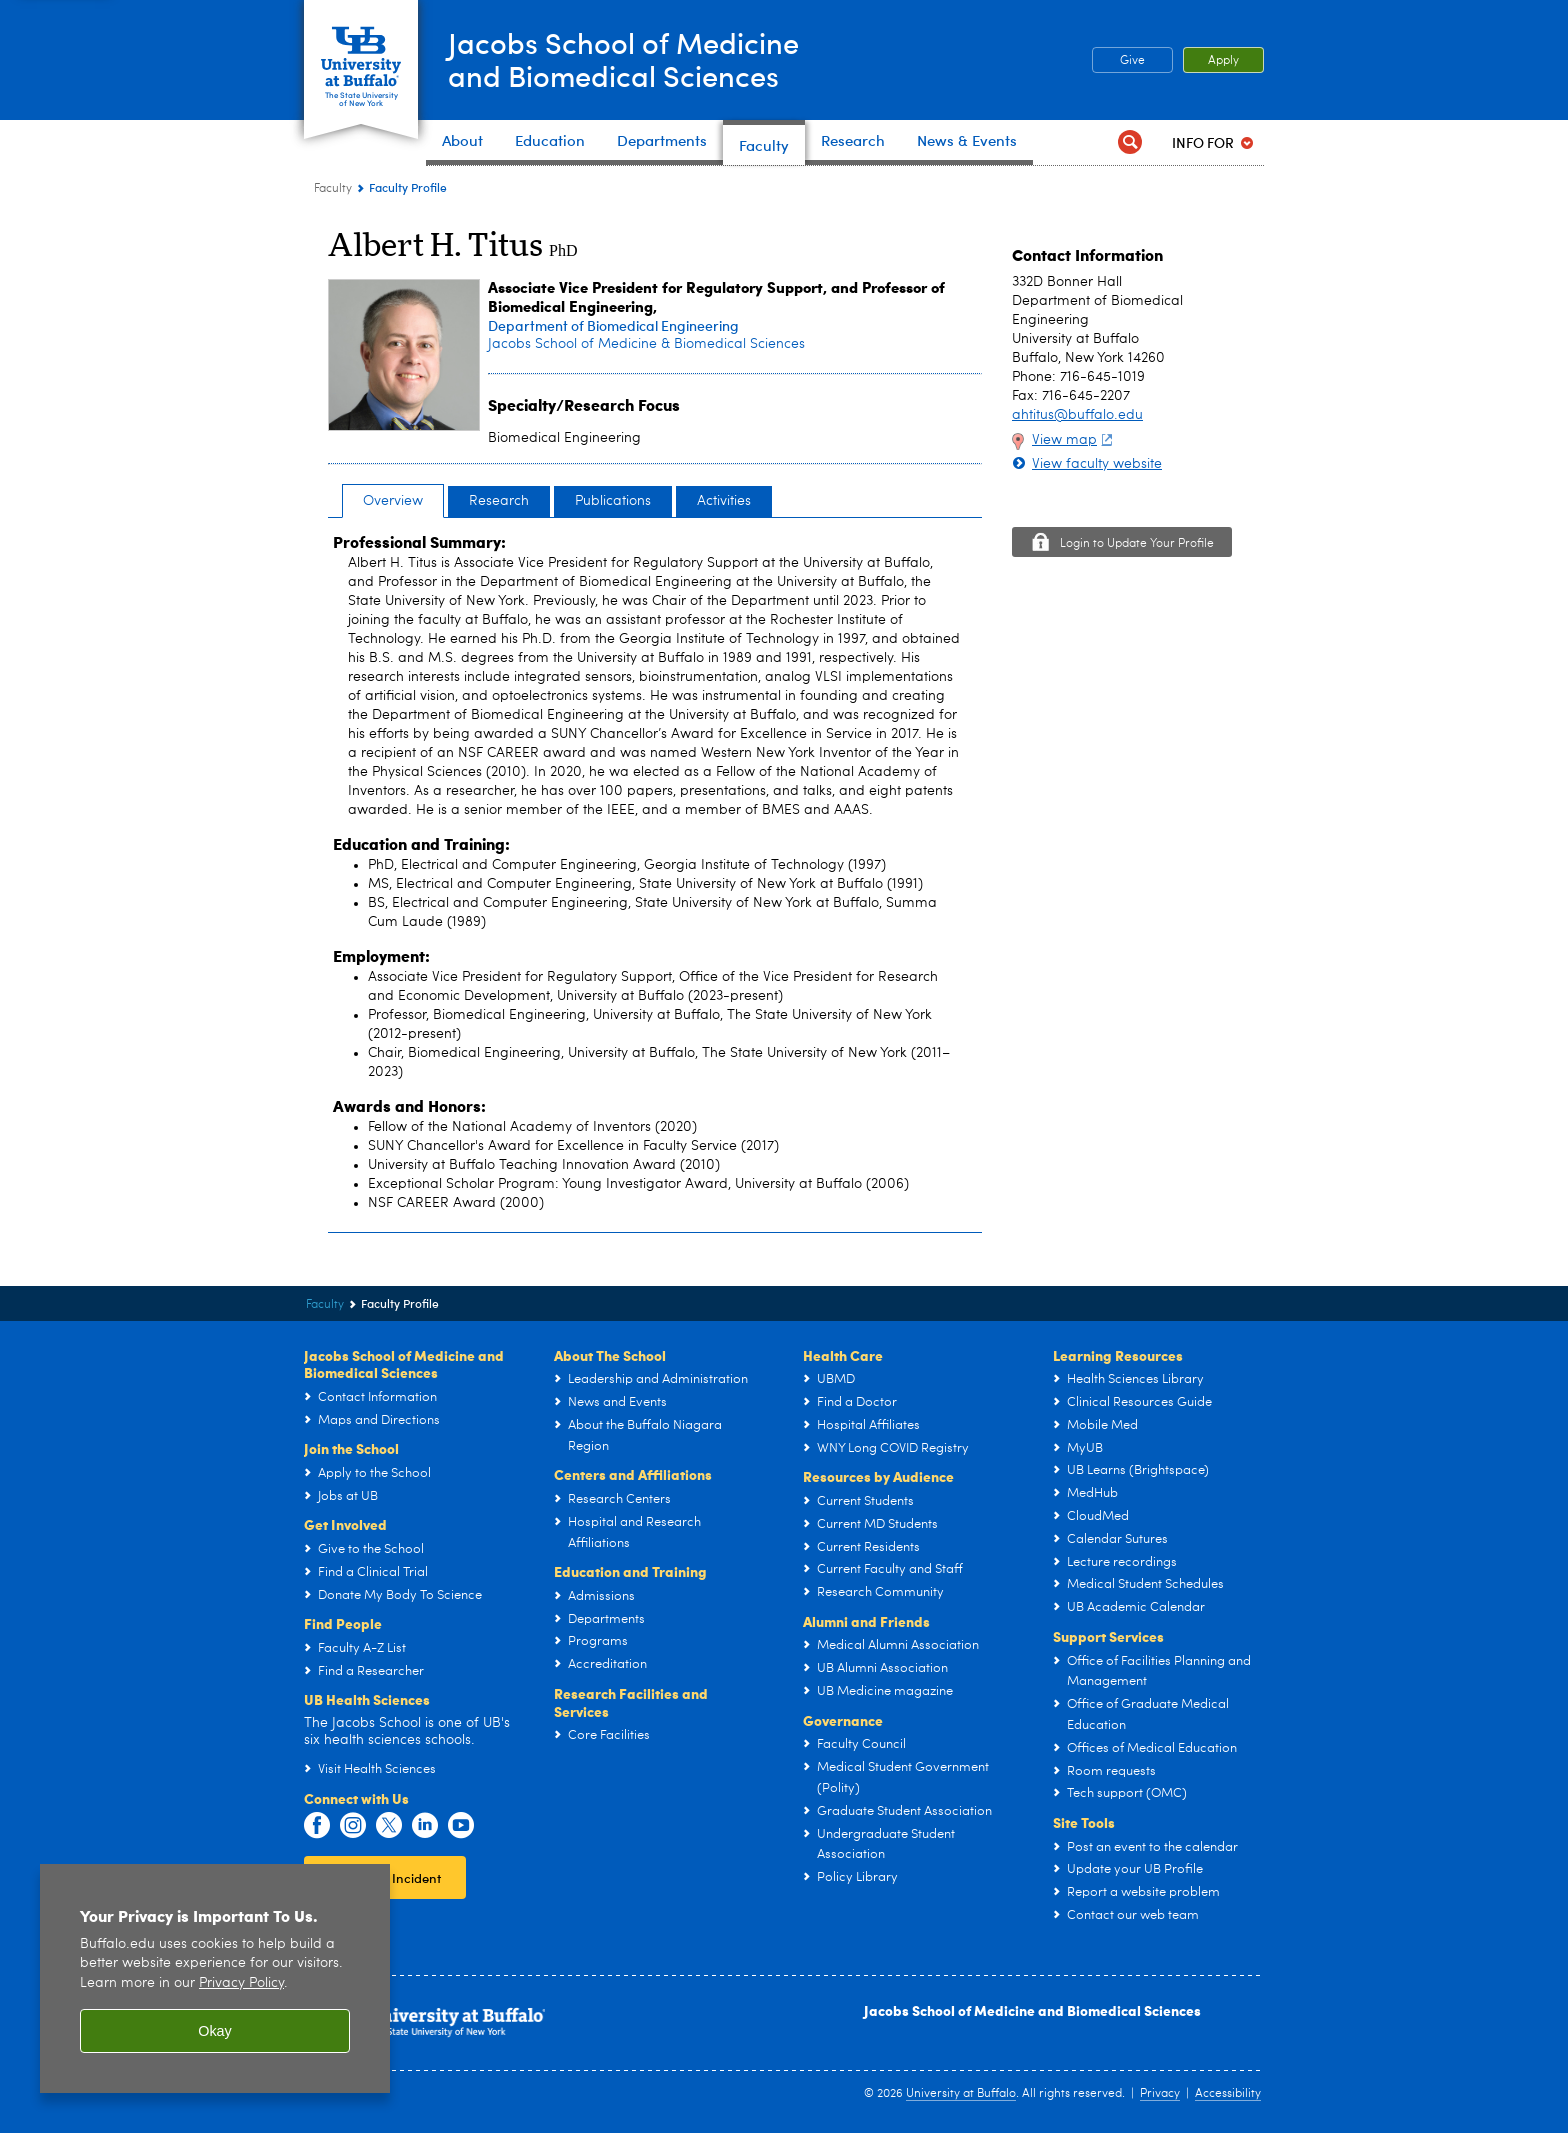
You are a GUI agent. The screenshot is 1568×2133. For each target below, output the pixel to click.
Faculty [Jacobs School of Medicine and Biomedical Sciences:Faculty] (333, 189)
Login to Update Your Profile (1137, 544)
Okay (215, 2031)
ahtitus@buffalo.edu (1077, 415)
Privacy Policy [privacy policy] (241, 1983)
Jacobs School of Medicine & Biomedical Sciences (646, 344)
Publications (613, 501)
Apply (1223, 61)
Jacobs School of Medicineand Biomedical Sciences (628, 59)
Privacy (1160, 2094)
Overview (393, 501)
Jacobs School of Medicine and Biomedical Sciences (1032, 2010)
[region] (215, 1978)
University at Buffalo (961, 2094)
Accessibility (1228, 2094)
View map (1074, 440)
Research (499, 501)
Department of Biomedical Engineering (613, 325)
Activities (724, 501)
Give (1132, 61)
